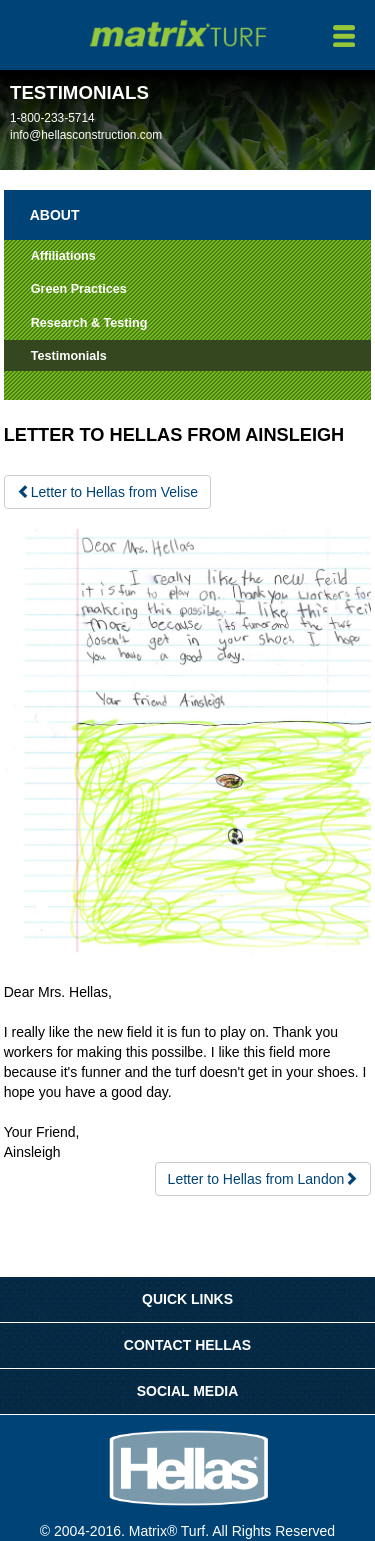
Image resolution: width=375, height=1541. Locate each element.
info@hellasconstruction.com (86, 135)
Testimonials (69, 356)
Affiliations (63, 256)
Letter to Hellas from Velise (107, 492)
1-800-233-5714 (52, 118)
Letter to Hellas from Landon (263, 1179)
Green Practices (79, 289)
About (55, 215)
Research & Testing (89, 323)
